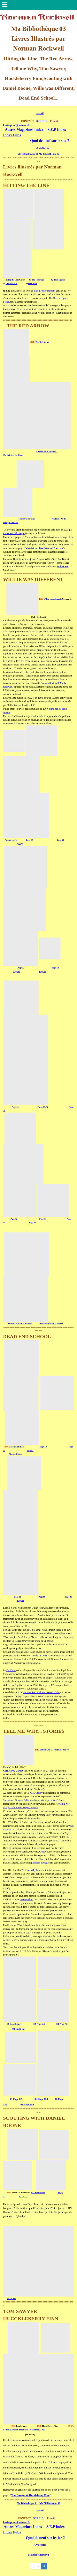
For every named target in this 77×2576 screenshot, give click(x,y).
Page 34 (42, 1219)
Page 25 (42, 971)
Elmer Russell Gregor (14, 533)
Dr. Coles (11, 1670)
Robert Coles (15, 1454)
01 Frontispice (14, 2024)
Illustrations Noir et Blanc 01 (19, 1324)
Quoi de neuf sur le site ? (49, 141)
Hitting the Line (12, 280)
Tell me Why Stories (33, 1870)
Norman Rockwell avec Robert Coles (41, 1692)
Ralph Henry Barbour (44, 290)
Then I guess (59, 280)
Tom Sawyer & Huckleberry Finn (30, 2495)
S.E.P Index (57, 130)
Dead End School (16, 1447)
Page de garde (11, 840)
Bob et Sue (63, 566)
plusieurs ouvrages (40, 1862)
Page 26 (15, 1107)
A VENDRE (42, 147)
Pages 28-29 (43, 1107)
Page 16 (16, 971)
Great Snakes (11, 283)
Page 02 (29, 840)
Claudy (42, 1851)
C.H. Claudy (36, 1792)
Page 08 (20, 844)
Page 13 (55, 968)
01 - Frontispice (38, 2192)
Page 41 (30, 1450)
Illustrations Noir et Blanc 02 (51, 1324)
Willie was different (52, 599)
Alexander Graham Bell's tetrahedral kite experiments (30, 1800)
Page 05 (60, 840)
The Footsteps (38, 280)
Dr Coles (42, 1655)
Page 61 (17, 1597)
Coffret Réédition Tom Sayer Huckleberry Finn (24, 2430)
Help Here (32, 283)
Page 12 (20, 968)
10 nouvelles (26, 1899)
